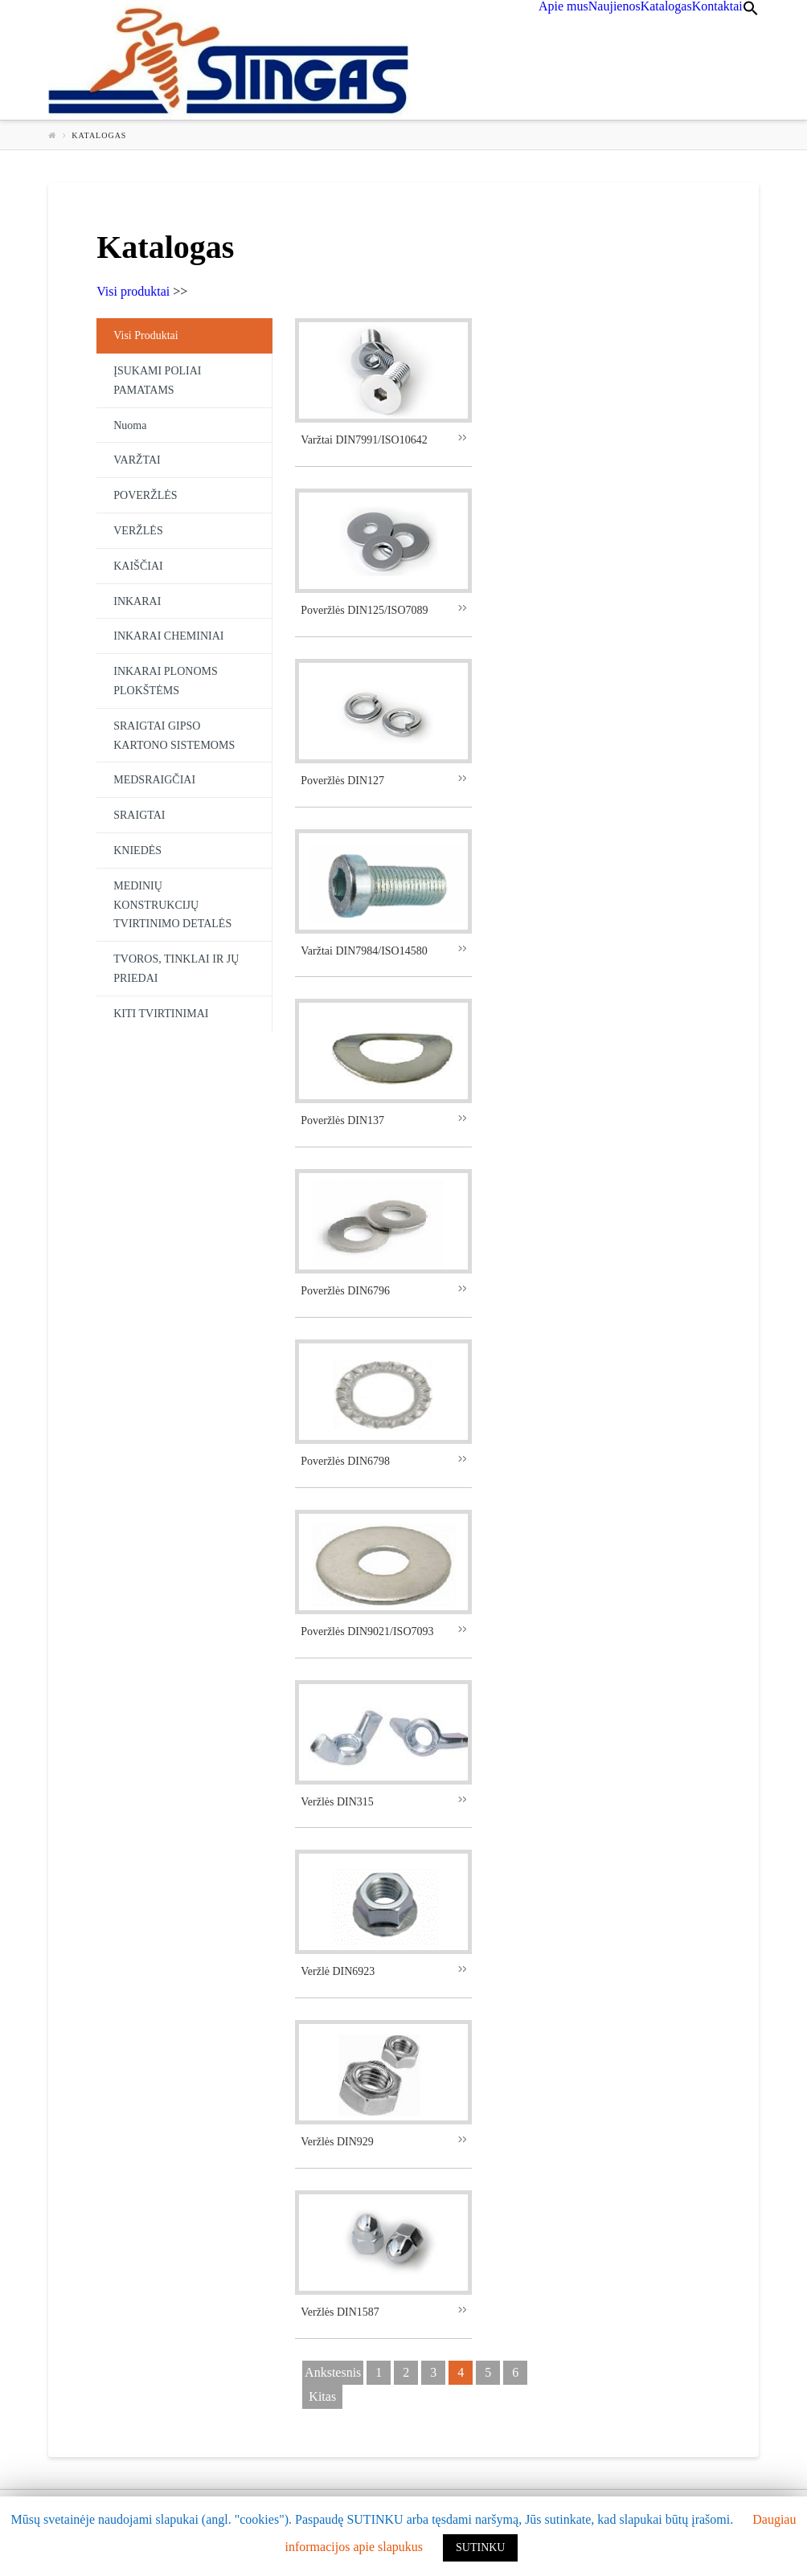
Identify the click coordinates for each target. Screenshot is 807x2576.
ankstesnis (333, 2372)
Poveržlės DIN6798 (345, 1461)
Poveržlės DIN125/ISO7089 (364, 610)
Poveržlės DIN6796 (345, 1291)
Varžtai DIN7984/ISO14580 (364, 951)
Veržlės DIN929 (337, 2142)
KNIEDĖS (137, 850)
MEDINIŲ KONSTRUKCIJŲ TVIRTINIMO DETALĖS (172, 905)
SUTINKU (480, 2547)
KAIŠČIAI (137, 566)
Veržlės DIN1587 (340, 2312)
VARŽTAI (137, 460)
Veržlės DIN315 (337, 1802)
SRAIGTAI (139, 815)
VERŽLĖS (137, 531)
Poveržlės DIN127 (342, 781)
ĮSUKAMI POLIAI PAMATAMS (157, 380)
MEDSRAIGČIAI (154, 780)
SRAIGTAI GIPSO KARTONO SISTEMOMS (174, 735)
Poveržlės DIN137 (342, 1120)
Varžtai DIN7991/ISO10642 (364, 440)
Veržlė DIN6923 (338, 1971)
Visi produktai (133, 291)
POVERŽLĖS (145, 495)
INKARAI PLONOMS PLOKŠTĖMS (165, 681)
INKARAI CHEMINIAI (168, 636)
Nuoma (129, 425)
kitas (322, 2396)
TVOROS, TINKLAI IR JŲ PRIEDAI (176, 968)
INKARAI (137, 601)
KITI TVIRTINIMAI (160, 1014)
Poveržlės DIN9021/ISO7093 (367, 1631)
